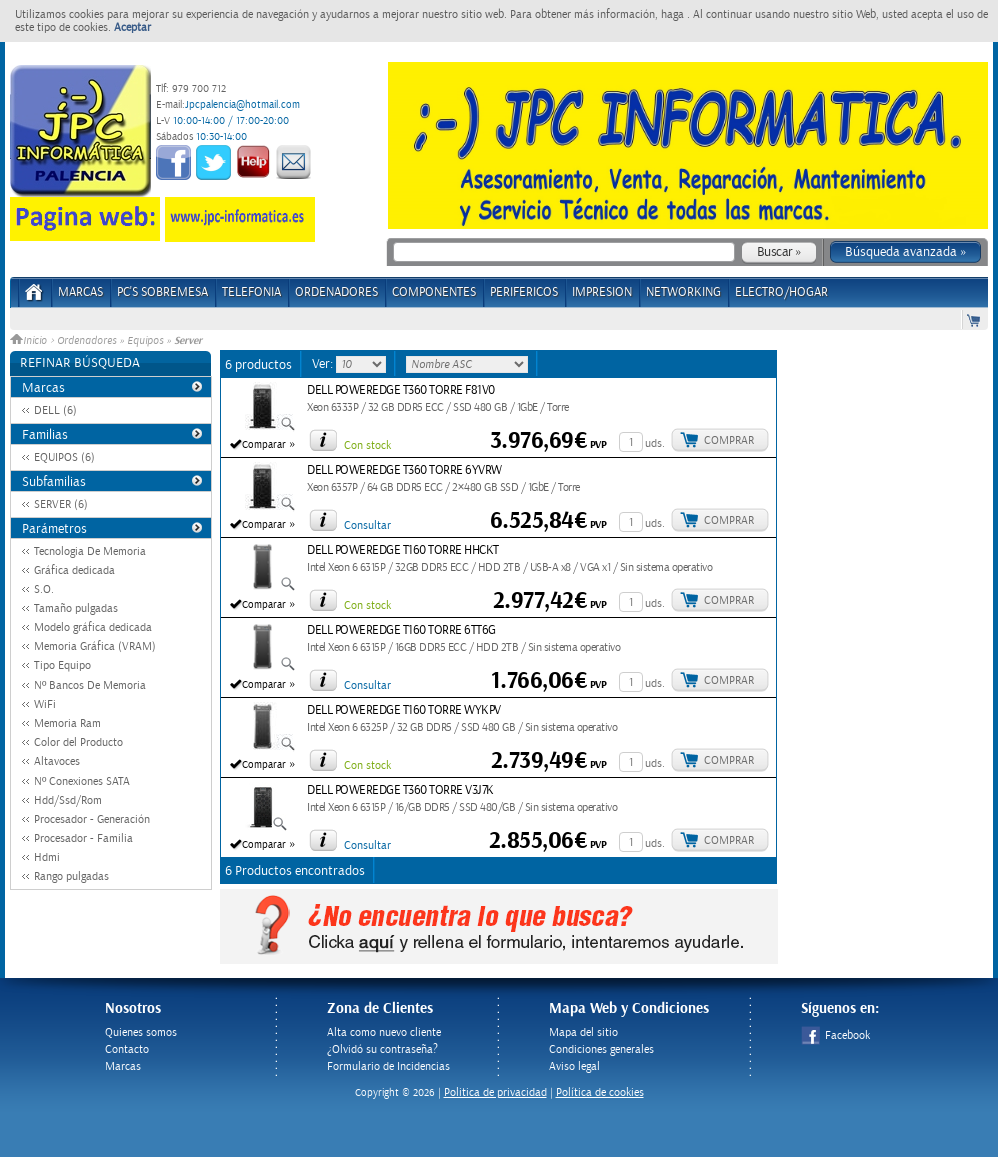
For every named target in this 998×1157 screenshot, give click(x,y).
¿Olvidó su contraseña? (382, 1049)
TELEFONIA (251, 292)
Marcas (80, 292)
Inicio (30, 341)
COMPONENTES (434, 292)
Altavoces (57, 761)
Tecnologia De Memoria (90, 551)
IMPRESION (602, 292)
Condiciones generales (601, 1049)
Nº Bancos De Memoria (90, 685)
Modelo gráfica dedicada (93, 627)
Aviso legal (574, 1066)
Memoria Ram (67, 723)
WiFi (45, 704)
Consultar (367, 525)
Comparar (264, 445)
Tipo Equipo (62, 665)
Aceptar (132, 27)
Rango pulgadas (71, 876)
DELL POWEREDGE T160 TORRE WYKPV (404, 710)
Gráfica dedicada (74, 570)
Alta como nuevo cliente (384, 1032)
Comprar (729, 440)
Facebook (835, 1035)
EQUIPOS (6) (64, 457)
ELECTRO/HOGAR (781, 292)
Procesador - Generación (92, 819)
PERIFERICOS (524, 292)
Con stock (367, 445)
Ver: (324, 364)
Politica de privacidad (495, 1092)
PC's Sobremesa (162, 292)
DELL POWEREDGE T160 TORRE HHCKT (403, 550)
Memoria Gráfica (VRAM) (95, 646)
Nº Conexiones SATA (82, 781)
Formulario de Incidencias (388, 1066)
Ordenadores (86, 341)
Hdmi (47, 857)
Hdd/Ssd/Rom (68, 800)
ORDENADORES (336, 292)
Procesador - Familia (83, 838)
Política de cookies (600, 1092)
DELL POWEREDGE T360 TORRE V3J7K (400, 790)
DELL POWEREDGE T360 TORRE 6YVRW (404, 470)
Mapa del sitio (583, 1032)
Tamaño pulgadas (76, 608)
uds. (655, 443)
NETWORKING (683, 292)
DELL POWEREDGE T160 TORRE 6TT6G (401, 630)
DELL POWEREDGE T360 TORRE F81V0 (401, 390)
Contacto (127, 1049)
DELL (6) (55, 410)
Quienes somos (141, 1032)
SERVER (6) (61, 504)
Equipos (145, 341)
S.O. (44, 589)
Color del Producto (78, 742)
